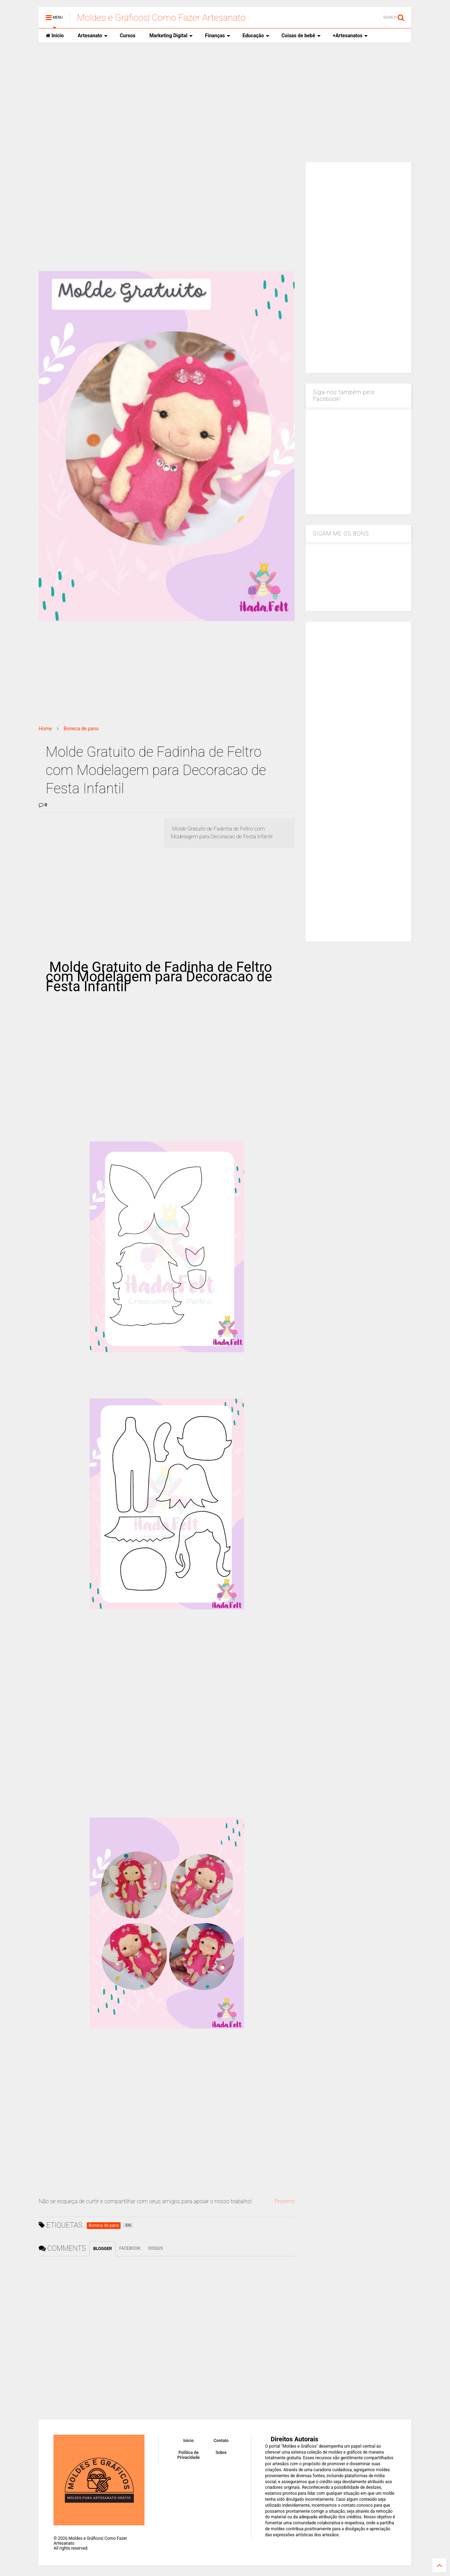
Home (45, 728)
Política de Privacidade (188, 2455)
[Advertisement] (225, 102)
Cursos (127, 35)
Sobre (221, 2452)
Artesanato (93, 35)
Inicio (55, 35)
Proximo (284, 2201)
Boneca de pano (81, 728)
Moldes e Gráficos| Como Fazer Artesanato (161, 17)
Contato (221, 2440)
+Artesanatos (350, 35)
